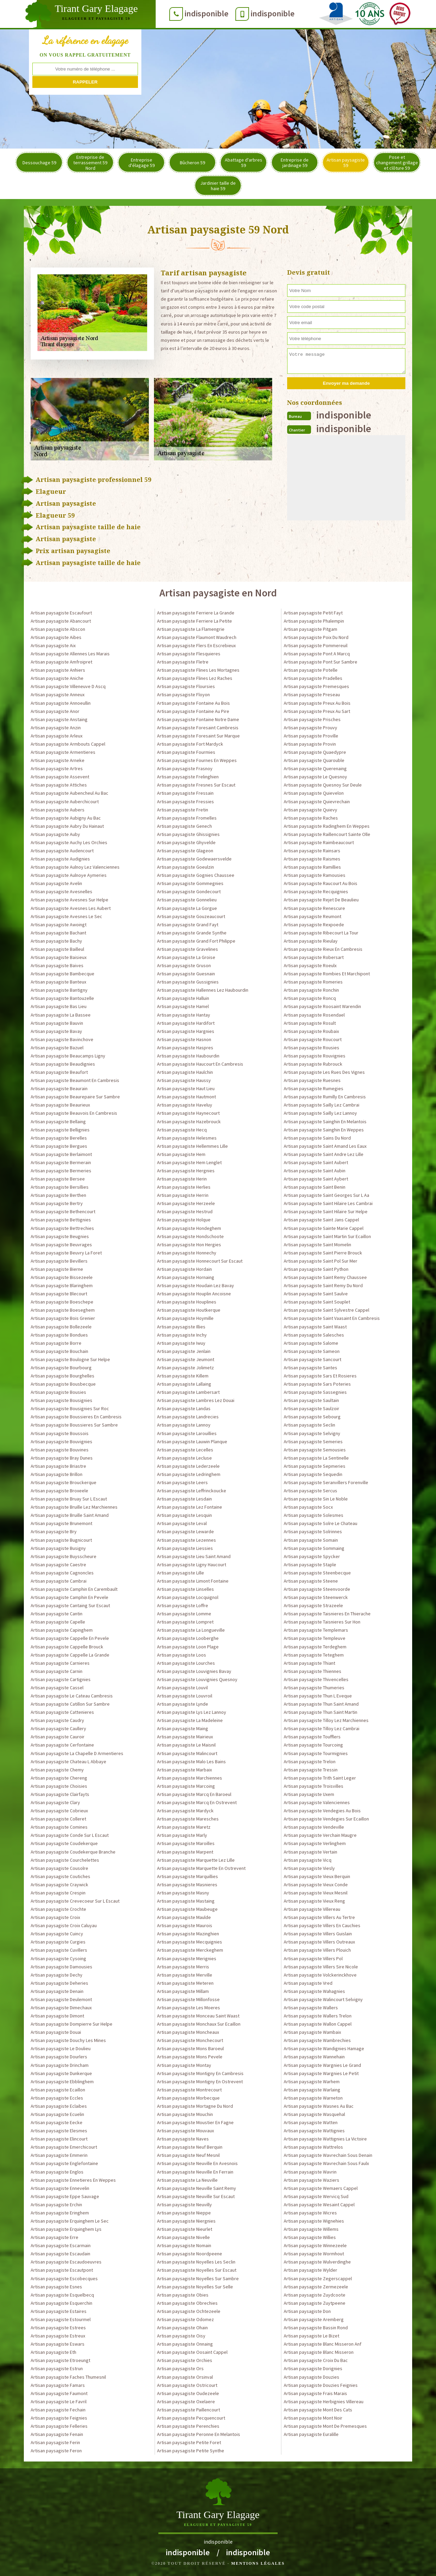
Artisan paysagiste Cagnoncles (62, 1573)
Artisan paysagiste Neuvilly (184, 2204)
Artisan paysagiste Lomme (184, 1614)
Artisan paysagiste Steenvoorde (317, 1589)
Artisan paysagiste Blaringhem (62, 1285)
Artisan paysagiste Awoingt (59, 924)
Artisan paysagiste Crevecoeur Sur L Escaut (75, 1901)
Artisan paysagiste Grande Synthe (192, 933)
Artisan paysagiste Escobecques (64, 2278)
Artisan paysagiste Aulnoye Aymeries (69, 875)
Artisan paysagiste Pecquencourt (191, 2418)
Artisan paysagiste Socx (308, 1507)
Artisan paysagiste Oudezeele (188, 2393)
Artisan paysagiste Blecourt (59, 1294)
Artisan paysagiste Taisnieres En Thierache (327, 1614)
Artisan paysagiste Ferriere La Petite (194, 621)
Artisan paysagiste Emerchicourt (64, 2147)
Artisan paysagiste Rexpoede (314, 924)
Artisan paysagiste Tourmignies (316, 1753)
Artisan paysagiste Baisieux (59, 957)
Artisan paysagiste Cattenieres (62, 1712)
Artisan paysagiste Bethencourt (63, 1211)
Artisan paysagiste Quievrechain (317, 801)
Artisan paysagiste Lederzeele (188, 1466)
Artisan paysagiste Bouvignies (61, 1441)
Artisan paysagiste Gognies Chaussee (195, 875)
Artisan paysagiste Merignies (186, 1958)
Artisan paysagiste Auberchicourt (65, 801)
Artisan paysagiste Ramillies (312, 867)
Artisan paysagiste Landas (184, 1408)
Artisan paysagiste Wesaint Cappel (319, 2204)
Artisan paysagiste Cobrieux (59, 1811)
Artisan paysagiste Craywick (59, 1884)
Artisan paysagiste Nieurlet (184, 2229)
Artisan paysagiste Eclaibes (59, 2106)
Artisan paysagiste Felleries (59, 2426)
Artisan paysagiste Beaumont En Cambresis (75, 1080)
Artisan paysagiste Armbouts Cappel (68, 744)
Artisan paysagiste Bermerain (61, 1162)
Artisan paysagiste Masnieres (187, 1884)
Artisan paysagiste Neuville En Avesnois (197, 2163)
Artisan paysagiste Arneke (57, 760)
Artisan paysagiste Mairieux (185, 1737)
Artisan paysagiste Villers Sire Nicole (321, 1967)
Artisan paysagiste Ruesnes (312, 1080)
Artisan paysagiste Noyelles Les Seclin (196, 2262)
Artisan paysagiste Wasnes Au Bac (319, 2106)
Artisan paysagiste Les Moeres (188, 2008)
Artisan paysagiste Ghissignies (188, 834)
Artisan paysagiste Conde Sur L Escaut (70, 1835)
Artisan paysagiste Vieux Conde (316, 1884)
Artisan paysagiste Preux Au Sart (317, 711)
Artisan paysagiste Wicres (310, 2213)
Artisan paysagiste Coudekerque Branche (73, 1852)
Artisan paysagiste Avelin (56, 883)
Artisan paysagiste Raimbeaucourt (319, 842)
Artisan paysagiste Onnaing (185, 2344)
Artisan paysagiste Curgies (58, 1942)
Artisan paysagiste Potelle (311, 670)
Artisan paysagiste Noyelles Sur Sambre (198, 2278)
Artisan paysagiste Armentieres (63, 752)
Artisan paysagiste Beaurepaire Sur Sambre (75, 1097)
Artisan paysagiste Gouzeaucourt (191, 916)
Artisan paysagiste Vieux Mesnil (315, 1893)
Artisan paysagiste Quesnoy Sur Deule (323, 785)
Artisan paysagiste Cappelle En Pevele (70, 1638)
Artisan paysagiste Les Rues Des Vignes (324, 1072)
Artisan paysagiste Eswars (57, 2344)
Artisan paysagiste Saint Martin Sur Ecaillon (327, 1236)
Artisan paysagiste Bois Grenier (63, 1318)
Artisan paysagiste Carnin (56, 1671)
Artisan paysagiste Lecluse (184, 1458)
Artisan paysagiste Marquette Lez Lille (196, 1860)
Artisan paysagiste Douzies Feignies (321, 2385)
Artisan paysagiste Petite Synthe (190, 2451)
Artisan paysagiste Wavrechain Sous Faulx (326, 2163)
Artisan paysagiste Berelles (59, 1138)
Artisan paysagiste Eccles (57, 2098)
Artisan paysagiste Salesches (314, 1335)
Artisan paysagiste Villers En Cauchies (322, 1925)
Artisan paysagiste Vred (308, 1983)
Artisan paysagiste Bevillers (59, 1261)
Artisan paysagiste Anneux (57, 694)
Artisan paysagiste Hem (181, 1154)
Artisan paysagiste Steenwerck (316, 1597)
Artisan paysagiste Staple (310, 1564)
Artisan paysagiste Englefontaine (64, 2163)
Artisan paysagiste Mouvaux (185, 2131)
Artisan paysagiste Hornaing (185, 1277)
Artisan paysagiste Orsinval (185, 2377)
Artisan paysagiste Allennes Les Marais (70, 654)
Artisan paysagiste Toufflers (312, 1737)
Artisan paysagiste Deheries (59, 1983)
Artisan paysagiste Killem (182, 1376)
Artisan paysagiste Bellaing (58, 1121)
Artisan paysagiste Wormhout (314, 2254)
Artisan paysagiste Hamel (183, 1006)
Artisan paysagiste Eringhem (60, 2213)
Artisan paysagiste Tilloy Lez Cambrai (321, 1728)
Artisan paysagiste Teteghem (314, 1655)
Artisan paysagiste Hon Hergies (189, 1244)
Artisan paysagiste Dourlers (59, 2057)
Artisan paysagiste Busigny (58, 1548)
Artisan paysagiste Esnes (56, 2287)
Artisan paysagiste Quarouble (314, 760)
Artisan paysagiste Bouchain (59, 1351)
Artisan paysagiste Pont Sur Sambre (320, 662)
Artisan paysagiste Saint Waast (315, 1327)
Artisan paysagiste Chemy (57, 1770)
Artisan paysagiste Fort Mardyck (190, 744)
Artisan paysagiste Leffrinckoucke (191, 1491)
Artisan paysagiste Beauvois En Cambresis (74, 1113)
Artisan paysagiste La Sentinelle (316, 1458)
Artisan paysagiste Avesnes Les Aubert (71, 908)
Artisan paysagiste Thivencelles (316, 1679)
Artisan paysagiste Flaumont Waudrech (196, 637)
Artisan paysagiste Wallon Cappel (318, 2024)
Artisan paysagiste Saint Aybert (316, 1179)
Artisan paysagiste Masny (183, 1893)
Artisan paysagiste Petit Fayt (313, 613)
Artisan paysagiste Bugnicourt (61, 1540)
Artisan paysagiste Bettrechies (62, 1228)
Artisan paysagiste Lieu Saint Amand (194, 1556)
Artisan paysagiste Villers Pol (313, 1958)
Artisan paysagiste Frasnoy (185, 768)
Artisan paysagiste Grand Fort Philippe (196, 941)
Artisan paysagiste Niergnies (186, 2221)
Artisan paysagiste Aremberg (314, 2319)
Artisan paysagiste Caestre (58, 1564)
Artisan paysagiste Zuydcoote (314, 2295)
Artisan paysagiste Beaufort (59, 1072)
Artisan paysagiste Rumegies (313, 1088)
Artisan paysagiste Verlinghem (315, 1843)
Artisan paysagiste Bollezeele (61, 1327)
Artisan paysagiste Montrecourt (189, 2090)
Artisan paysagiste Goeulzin (185, 867)
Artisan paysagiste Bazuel (57, 1048)
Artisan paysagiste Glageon (185, 851)
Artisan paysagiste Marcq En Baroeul (194, 1794)
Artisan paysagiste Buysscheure (63, 1556)
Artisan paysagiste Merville (184, 1975)
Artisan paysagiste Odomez (185, 2319)
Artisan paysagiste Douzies (311, 2377)
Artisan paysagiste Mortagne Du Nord (195, 2106)
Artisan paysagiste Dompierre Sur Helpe (71, 2024)
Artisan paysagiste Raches (311, 818)
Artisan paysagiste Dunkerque (61, 2073)
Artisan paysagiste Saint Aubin (314, 1171)
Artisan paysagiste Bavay (56, 1031)
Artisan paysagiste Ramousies (314, 875)
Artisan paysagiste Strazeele (313, 1605)
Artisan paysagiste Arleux (56, 736)
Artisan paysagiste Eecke (56, 2122)
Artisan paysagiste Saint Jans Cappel (321, 1220)
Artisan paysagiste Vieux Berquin (317, 1876)
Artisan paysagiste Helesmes (187, 1138)
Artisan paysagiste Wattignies (314, 2131)
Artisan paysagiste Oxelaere (186, 2401)
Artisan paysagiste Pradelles (313, 678)
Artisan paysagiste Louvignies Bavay (194, 1671)
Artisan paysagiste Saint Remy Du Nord (323, 1285)
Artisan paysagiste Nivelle (183, 2237)
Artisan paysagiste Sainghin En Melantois (325, 1121)
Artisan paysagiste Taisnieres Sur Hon (322, 1622)
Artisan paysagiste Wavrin (310, 2172)
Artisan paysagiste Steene (311, 1581)
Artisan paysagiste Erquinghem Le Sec (70, 2221)
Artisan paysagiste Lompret (185, 1622)
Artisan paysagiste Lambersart (188, 1392)
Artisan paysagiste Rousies (311, 1048)
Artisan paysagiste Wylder (310, 2270)
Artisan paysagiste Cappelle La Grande (70, 1655)
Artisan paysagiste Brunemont (61, 1523)
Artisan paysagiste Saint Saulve (316, 1294)
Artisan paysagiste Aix (53, 645)
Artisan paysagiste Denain (57, 1991)
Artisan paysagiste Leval (182, 1523)
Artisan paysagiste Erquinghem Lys (66, 2229)
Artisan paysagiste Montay (184, 2065)
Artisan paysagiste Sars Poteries (317, 1384)
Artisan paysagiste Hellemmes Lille (192, 1146)
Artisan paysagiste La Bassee (61, 1015)
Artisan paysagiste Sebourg (312, 1417)
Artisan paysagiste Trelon (310, 1761)
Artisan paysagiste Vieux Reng (314, 1901)
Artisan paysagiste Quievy (310, 810)
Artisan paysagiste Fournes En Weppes (197, 760)
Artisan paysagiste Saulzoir (311, 1408)
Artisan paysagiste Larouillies (187, 1433)
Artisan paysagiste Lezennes (186, 1540)
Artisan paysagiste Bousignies (61, 1400)
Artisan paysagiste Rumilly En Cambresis (325, 1097)
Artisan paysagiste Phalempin (314, 621)
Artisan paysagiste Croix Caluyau (64, 1925)
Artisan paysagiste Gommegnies (190, 883)
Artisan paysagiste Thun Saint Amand (321, 1704)
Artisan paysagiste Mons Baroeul (190, 2048)
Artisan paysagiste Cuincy (57, 1934)
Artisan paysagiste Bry (54, 1531)
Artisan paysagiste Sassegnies (315, 1392)
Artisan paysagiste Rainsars (312, 851)
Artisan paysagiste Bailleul (57, 949)
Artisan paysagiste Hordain (184, 1269)
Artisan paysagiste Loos (181, 1655)
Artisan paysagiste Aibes (56, 637)
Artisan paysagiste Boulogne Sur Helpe (70, 1359)
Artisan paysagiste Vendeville (314, 1827)
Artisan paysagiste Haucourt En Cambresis (200, 1064)
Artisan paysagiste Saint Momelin (317, 1244)
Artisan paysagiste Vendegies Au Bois (322, 1811)
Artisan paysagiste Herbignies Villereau (323, 2401)
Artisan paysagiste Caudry (57, 1720)
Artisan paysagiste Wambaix (312, 2032)
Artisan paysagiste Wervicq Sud (316, 2196)
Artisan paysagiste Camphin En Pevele (69, 1597)
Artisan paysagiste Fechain (58, 2410)
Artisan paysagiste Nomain (184, 2245)
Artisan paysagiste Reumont (312, 916)
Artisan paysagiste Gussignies (188, 982)
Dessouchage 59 (39, 162)
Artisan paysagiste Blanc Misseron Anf (322, 2344)
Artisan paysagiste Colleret (58, 1819)
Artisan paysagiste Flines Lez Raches (194, 678)
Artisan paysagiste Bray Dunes (62, 1458)
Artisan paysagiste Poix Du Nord (316, 637)
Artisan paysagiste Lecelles (185, 1450)
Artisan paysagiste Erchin (56, 2204)
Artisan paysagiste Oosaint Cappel (192, 2352)
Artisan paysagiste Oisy (181, 2336)
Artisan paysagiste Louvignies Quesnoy (197, 1679)
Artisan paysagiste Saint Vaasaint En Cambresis (332, 1318)
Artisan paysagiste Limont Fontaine (193, 1581)
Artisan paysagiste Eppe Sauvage (65, 2196)
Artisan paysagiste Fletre (182, 662)
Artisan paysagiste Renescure (314, 908)
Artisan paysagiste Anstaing (59, 719)
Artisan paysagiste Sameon (312, 1351)
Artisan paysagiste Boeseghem (63, 1310)
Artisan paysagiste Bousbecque (63, 1384)
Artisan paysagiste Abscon (58, 629)
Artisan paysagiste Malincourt (187, 1753)
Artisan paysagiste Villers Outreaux (319, 1942)
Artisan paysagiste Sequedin (313, 1474)
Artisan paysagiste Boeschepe (62, 1302)
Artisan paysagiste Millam (183, 1991)
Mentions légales (258, 2563)
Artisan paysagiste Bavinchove (62, 1039)
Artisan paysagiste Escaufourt (61, 613)
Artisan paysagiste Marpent (185, 1852)
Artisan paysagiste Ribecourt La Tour (321, 933)
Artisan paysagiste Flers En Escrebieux (196, 645)
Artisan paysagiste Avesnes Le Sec (66, 916)
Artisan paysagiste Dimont (57, 2016)
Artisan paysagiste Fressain (185, 793)
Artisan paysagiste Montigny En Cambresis (200, 2073)
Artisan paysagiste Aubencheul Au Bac (69, 793)
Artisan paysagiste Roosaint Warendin (322, 1006)
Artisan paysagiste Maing (182, 1728)
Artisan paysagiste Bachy (56, 941)
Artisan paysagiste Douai (56, 2032)
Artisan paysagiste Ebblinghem (62, 2081)
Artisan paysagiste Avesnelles (61, 891)
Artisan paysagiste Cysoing (58, 1958)
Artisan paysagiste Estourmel (61, 2319)
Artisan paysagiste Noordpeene (189, 2254)
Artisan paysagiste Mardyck (185, 1811)
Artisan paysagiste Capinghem (62, 1630)
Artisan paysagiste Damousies (61, 1967)
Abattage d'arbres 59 (243, 162)
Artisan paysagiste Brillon (56, 1474)
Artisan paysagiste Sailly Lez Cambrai (321, 1105)
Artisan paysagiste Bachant (58, 933)
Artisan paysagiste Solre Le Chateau (320, 1523)
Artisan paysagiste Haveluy (184, 1105)
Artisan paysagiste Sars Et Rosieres (320, 1376)
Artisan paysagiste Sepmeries (314, 1466)
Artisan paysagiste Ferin (55, 2442)
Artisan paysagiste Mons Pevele (189, 2057)
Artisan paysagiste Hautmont (186, 1097)
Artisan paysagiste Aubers (57, 810)
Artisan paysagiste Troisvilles (313, 1786)
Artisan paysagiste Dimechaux (61, 2008)
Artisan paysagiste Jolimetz (185, 1368)
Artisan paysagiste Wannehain (314, 2057)
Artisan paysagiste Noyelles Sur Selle (195, 2287)
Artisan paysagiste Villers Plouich (317, 1950)
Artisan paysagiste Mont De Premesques (325, 2426)
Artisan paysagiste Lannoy (184, 1425)
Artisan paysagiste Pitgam (310, 629)
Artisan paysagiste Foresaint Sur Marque (198, 736)
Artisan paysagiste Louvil (182, 1688)
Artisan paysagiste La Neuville (187, 2180)
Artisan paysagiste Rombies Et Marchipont (327, 974)
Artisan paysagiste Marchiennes (189, 1778)
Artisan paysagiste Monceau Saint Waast (198, 2016)
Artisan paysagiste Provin (310, 744)
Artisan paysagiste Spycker (312, 1556)
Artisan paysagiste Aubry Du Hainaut (67, 826)
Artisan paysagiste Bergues (59, 1146)
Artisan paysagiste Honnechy (186, 1253)
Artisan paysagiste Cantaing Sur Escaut (70, 1605)
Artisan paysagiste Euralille (311, 2434)
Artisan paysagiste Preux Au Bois (317, 703)
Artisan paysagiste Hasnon (184, 1039)
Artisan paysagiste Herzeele (186, 1203)
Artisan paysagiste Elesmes (59, 2131)
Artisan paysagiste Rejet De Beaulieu (321, 900)
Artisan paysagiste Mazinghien (188, 1934)
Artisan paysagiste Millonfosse (188, 1999)
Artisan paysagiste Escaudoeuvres (66, 2262)
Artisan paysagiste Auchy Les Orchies (69, 842)
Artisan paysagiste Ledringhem (188, 1474)
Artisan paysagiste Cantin (56, 1614)
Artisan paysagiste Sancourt (312, 1359)
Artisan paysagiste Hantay (183, 1015)
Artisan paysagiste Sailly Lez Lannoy (320, 1113)
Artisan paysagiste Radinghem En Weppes (327, 826)
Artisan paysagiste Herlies (184, 1187)
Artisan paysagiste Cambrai (59, 1581)
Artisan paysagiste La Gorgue (187, 908)
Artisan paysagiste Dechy (56, 1975)
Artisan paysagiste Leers (182, 1482)
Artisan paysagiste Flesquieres (188, 654)
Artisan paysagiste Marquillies (187, 1876)
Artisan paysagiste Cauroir (57, 1737)
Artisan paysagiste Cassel (57, 1688)
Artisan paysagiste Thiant (309, 1663)
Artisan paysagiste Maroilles (186, 1843)
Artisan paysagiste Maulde (184, 1917)
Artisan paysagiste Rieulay (311, 941)
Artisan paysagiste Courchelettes (65, 1860)
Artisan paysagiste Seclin (309, 1425)
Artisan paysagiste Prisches (312, 719)
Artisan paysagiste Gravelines (187, 949)
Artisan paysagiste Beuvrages (61, 1244)
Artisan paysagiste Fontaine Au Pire (193, 711)
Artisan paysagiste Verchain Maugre (320, 1835)
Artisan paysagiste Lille (180, 1573)
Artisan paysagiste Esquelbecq (62, 2295)
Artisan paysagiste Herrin (182, 1195)
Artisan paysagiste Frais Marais (315, 2393)
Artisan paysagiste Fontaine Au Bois (193, 703)
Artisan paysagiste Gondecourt (189, 891)
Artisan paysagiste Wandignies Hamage (324, 2048)
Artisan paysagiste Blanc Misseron (319, 2352)
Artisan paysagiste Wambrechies (317, 2040)
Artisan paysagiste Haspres (185, 1048)
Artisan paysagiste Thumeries (314, 1688)
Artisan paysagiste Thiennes (312, 1671)
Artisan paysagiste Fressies (185, 801)
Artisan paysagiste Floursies (186, 686)
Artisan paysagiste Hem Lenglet (189, 1162)
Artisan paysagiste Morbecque (188, 2098)
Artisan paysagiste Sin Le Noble (316, 1499)
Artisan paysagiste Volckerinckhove (320, 1975)
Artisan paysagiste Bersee (58, 1179)
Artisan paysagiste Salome (311, 1343)
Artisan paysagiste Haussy (184, 1080)
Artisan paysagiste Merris (183, 1967)
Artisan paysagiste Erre (54, 2237)
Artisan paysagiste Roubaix (311, 1031)
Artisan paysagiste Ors (180, 2368)
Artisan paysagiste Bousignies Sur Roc (70, 1408)
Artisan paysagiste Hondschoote (190, 1236)
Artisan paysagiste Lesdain (184, 1499)
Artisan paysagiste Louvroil (184, 1696)
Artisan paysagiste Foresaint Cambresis (197, 728)
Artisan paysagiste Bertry (57, 1203)
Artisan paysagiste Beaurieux (60, 1105)
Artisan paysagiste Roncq (310, 998)
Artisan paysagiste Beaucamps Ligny (68, 1056)
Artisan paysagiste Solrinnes (313, 1531)
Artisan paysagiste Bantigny (59, 990)
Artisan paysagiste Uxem (309, 1794)
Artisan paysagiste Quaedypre (315, 752)
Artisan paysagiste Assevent (60, 777)
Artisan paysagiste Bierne (57, 1269)
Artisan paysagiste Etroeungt (60, 2360)
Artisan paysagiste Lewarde (185, 1531)
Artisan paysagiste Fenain (57, 2434)
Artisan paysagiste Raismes (312, 859)
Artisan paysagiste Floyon (183, 694)
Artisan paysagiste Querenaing (315, 768)
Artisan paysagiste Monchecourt (190, 2040)
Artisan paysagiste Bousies (58, 1392)
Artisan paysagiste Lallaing (184, 1384)
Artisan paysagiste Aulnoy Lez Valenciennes (75, 867)
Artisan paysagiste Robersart (314, 957)
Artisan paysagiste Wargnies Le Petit (321, 2073)
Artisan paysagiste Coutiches (60, 1876)
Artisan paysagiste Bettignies (61, 1220)
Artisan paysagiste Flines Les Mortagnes (198, 670)
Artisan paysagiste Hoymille (185, 1318)
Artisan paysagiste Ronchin (311, 990)
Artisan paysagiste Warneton (313, 2098)
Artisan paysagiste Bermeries (61, 1171)
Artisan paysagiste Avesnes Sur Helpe (69, 900)
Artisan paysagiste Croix (55, 1917)
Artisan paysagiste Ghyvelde (186, 842)
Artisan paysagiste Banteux (58, 982)
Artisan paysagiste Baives (57, 965)
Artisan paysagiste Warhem (312, 2081)
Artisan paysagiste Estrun (57, 2368)
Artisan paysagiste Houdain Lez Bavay (195, 1285)
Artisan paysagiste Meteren (185, 1983)
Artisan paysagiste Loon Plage (188, 1647)
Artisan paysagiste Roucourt (313, 1039)
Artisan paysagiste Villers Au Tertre (319, 1917)
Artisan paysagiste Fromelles (187, 818)
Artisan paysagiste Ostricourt (187, 2385)
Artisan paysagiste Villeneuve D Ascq (68, 686)
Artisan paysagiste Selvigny (312, 1433)
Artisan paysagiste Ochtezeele (188, 2311)
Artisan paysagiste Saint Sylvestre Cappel (326, 1310)
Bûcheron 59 (192, 162)
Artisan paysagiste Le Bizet (311, 2336)
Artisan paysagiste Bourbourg (61, 1368)
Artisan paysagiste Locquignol (187, 1597)
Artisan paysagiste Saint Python (316, 1269)
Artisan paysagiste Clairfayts (60, 1794)
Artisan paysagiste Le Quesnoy (315, 777)
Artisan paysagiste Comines (59, 1827)
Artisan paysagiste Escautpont (62, 2270)
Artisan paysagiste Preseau (312, 694)
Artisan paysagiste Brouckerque (63, 1482)
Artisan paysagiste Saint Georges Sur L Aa (326, 1195)
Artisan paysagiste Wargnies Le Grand (322, 2065)
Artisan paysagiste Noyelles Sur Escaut (196, 2270)
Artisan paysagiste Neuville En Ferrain (195, 2172)
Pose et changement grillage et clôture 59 (397, 162)
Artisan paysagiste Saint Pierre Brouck (323, 1253)
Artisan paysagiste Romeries (313, 982)
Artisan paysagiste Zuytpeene (314, 2303)
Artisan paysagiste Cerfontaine (62, 1745)
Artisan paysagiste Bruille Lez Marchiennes (74, 1507)
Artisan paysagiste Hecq (182, 1130)
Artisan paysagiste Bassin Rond (316, 2328)
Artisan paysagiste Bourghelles (62, 1376)
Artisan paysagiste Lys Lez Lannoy (191, 1712)
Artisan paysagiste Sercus (310, 1491)
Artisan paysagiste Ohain (182, 2328)
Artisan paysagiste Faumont (59, 2393)
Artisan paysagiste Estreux (58, 2336)
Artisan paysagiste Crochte (58, 1909)
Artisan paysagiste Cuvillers (59, 1950)
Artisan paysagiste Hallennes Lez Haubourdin (202, 990)
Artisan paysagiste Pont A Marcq (317, 654)
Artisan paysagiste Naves (183, 2139)
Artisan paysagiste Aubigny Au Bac (66, 818)
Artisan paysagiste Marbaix (184, 1770)
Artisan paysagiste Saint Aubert (316, 1162)
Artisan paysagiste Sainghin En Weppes (324, 1130)
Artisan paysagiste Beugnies (60, 1236)
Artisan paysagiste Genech (184, 826)
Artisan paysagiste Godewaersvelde (194, 859)
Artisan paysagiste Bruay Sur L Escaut (69, 1499)
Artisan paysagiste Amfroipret (61, 662)
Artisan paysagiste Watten (311, 2122)
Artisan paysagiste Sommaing (314, 1548)
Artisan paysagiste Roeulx (310, 965)
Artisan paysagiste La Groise (186, 957)
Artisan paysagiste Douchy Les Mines (68, 2040)
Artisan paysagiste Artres (57, 768)
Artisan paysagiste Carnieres (60, 1663)
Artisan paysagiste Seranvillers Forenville (326, 1482)
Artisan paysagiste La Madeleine (190, 1720)
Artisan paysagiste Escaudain (60, 2254)
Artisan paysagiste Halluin (183, 998)
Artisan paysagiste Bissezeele (62, 1277)
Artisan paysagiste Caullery (58, 1728)
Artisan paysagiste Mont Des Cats (318, 2410)
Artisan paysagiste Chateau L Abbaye (68, 1761)
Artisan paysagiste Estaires (59, 2311)
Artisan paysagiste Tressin (311, 1770)
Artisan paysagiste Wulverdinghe (317, 2262)
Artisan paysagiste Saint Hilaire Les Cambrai (328, 1203)
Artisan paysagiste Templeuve (314, 1638)
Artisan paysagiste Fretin (182, 810)
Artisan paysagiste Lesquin (184, 1515)
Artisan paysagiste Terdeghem (315, 1647)
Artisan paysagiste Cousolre (59, 1868)
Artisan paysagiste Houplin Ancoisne (194, 1294)
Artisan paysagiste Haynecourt (188, 1113)
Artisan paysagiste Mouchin (185, 2114)
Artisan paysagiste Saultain (311, 1400)
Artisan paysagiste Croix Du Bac (316, 2360)
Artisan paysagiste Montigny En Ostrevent (200, 2081)
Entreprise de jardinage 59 (295, 162)
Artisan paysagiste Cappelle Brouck (67, 1647)
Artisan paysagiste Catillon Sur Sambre (70, 1704)
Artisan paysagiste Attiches (59, 785)
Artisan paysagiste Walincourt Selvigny (323, 1999)
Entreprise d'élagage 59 (141, 162)
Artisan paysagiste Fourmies (186, 752)
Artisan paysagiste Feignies (59, 2418)
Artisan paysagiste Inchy (182, 1335)
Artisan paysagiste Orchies (184, 2360)
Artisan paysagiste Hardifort (186, 1023)
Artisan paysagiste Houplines (186, 1302)
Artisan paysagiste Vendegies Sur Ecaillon (326, 1819)
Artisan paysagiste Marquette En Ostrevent (201, 1868)
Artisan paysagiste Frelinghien (188, 777)
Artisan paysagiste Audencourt (62, 851)
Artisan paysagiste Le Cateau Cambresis (72, 1696)
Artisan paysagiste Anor (55, 711)
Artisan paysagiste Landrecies (188, 1417)
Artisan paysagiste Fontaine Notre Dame (198, 719)
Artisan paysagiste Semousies (315, 1450)
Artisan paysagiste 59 (346, 162)
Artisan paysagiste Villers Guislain (318, 1934)
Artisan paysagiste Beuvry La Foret (66, 1253)
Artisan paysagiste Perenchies (188, 2426)
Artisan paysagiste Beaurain (59, 1088)
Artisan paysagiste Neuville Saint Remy (196, 2188)
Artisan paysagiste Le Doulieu (61, 2048)
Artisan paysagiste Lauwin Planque (192, 1441)
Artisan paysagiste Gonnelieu (187, 900)
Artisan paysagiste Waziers (311, 2180)
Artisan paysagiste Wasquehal (314, 2114)
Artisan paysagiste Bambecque (62, 974)
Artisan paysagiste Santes (310, 1368)
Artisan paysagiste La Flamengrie (190, 629)
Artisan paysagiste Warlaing (312, 2090)
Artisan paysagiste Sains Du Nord (317, 1138)
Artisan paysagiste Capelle (58, 1622)
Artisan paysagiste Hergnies (186, 1171)
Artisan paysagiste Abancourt (61, 621)
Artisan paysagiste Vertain (310, 1852)
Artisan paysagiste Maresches (188, 1819)
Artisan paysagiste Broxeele (59, 1491)
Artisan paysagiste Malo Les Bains (191, 1761)
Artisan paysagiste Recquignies (316, 891)
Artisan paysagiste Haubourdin (188, 1056)
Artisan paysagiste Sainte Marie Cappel (323, 1228)
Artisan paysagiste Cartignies (61, 1679)
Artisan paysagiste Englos (57, 2172)
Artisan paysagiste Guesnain (186, 974)
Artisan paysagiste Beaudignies (63, 1064)
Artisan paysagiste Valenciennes (317, 1802)
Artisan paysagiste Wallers (311, 2008)
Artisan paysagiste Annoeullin (61, 703)
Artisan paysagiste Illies (181, 1327)
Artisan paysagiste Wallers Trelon (318, 2016)
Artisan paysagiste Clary (55, 1802)
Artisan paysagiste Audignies (60, 859)
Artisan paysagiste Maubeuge (187, 1909)
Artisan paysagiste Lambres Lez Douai (195, 1400)
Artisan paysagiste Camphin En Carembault (74, 1589)
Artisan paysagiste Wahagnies (314, 1991)
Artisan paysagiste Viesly (309, 1868)
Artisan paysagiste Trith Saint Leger (320, 1778)
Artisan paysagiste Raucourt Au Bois (320, 883)
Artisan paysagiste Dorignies (313, 2368)
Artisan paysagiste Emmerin (59, 2155)
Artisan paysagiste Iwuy (181, 1343)
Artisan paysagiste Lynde (182, 1704)
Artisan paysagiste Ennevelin (60, 2188)
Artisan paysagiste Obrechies (187, 2303)
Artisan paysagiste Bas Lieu (59, 1006)
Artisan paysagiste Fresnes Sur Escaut (196, 785)
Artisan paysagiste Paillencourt (188, 2410)
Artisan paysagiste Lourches (186, 1663)
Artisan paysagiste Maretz (184, 1827)
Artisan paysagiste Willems (311, 2229)
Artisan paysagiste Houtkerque (188, 1310)
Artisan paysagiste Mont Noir (313, 2418)
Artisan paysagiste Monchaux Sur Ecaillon (198, 2024)
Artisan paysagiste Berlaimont (61, 1154)
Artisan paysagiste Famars (58, 2385)
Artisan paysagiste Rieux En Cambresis (323, 949)
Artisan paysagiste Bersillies (60, 1187)
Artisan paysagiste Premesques (316, 686)
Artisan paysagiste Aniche (57, 678)
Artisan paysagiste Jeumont (185, 1359)
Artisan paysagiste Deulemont (61, 1999)
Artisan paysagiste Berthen (58, 1195)
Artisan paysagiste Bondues (59, 1335)
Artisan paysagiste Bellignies (60, 1130)
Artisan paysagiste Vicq (307, 1860)
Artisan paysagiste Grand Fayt (187, 924)
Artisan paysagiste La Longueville (191, 1630)
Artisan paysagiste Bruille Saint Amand (70, 1515)
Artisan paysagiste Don (307, 2311)
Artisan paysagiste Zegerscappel (318, 2278)
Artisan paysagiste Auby (55, 834)
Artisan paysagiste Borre (56, 1343)
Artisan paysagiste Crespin (58, 1893)
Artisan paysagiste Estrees (58, 2328)
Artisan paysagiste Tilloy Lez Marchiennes (326, 1720)
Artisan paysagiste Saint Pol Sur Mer (320, 1261)
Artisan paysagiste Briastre (58, 1466)
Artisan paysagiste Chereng (59, 1778)
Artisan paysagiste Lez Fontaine (189, 1507)
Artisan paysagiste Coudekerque (64, 1843)
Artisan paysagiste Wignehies (314, 2221)
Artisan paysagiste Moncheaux (188, 2032)
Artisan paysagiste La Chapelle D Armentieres (77, 1753)
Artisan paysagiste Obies (182, 2295)
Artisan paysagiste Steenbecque (317, 1573)
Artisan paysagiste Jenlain (184, 1351)
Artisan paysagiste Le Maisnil (186, 1745)
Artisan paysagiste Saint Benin (314, 1187)
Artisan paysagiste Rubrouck (313, 1064)
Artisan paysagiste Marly (182, 1835)
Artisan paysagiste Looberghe (188, 1638)
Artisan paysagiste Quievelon (314, 793)
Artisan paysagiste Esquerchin (61, 2303)
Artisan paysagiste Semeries (313, 1441)
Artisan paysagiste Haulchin (185, 1072)
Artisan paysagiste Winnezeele (315, 2245)
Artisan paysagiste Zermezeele (316, 2287)
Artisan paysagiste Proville (311, 736)
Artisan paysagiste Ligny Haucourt (191, 1564)
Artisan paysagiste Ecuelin (57, 2114)
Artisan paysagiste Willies (310, 2237)
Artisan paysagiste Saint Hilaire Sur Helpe (326, 1211)
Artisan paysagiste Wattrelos (313, 2147)
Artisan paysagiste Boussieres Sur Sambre (74, 1425)
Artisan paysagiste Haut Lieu (186, 1088)
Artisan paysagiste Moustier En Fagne (195, 2122)
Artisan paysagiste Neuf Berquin (189, 2147)
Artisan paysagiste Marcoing (186, 1786)
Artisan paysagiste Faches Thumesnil (68, 2377)
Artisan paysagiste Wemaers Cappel (321, 2188)
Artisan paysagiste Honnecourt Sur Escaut (200, 1261)
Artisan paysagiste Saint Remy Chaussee (325, 1277)
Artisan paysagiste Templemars (316, 1630)
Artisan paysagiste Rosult (310, 1023)
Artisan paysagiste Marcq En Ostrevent (197, 1802)
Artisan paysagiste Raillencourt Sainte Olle (327, 834)
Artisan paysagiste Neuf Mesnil (188, 2155)
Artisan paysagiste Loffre (182, 1605)
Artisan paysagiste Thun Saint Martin (320, 1712)
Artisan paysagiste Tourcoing (313, 1745)
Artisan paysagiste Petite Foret (189, 2442)
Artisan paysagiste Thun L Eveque (318, 1696)
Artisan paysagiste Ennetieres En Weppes (73, 2180)
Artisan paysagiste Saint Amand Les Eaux (325, 1146)
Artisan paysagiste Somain (311, 1540)
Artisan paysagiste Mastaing (186, 1901)
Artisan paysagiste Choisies (59, 1786)
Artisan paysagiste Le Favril (59, 2401)
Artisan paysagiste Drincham (60, 2065)
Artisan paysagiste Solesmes (313, 1515)
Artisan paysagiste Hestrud (185, 1211)
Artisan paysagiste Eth (53, 2352)
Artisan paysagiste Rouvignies (314, 1056)
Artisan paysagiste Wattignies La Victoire (325, 2139)
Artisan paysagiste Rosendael (314, 1015)
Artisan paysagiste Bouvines (60, 1450)
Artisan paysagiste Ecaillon (58, 2090)
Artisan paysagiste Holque (184, 1220)
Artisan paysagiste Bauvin (57, 1023)
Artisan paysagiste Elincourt (59, 2139)
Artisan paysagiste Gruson (184, 965)
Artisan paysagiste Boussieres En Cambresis (76, 1417)
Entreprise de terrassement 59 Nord (90, 162)
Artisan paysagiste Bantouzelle (62, 998)
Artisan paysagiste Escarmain (61, 2245)
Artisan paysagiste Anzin (56, 728)
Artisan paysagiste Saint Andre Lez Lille (323, 1154)
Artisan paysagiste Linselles (185, 1589)
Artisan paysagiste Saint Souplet (317, 1302)
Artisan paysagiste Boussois (60, 1433)
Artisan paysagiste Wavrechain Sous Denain (328, 2155)
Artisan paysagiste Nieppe (184, 2213)
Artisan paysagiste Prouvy (310, 728)
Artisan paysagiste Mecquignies (189, 1942)
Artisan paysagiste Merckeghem (190, 1950)
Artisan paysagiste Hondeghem (189, 1228)
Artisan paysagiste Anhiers (58, 670)
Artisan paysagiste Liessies (185, 1548)
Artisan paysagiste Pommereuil (315, 645)
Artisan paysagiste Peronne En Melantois (198, 2434)
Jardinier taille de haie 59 (218, 186)
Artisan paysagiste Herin (182, 1179)
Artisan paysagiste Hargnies (185, 1031)
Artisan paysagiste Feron (56, 2451)
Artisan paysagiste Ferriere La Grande (195, 613)
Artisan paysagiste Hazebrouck (189, 1121)
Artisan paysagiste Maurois (184, 1925)
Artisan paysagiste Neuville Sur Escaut (196, 2196)
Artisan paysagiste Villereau (312, 1909)
